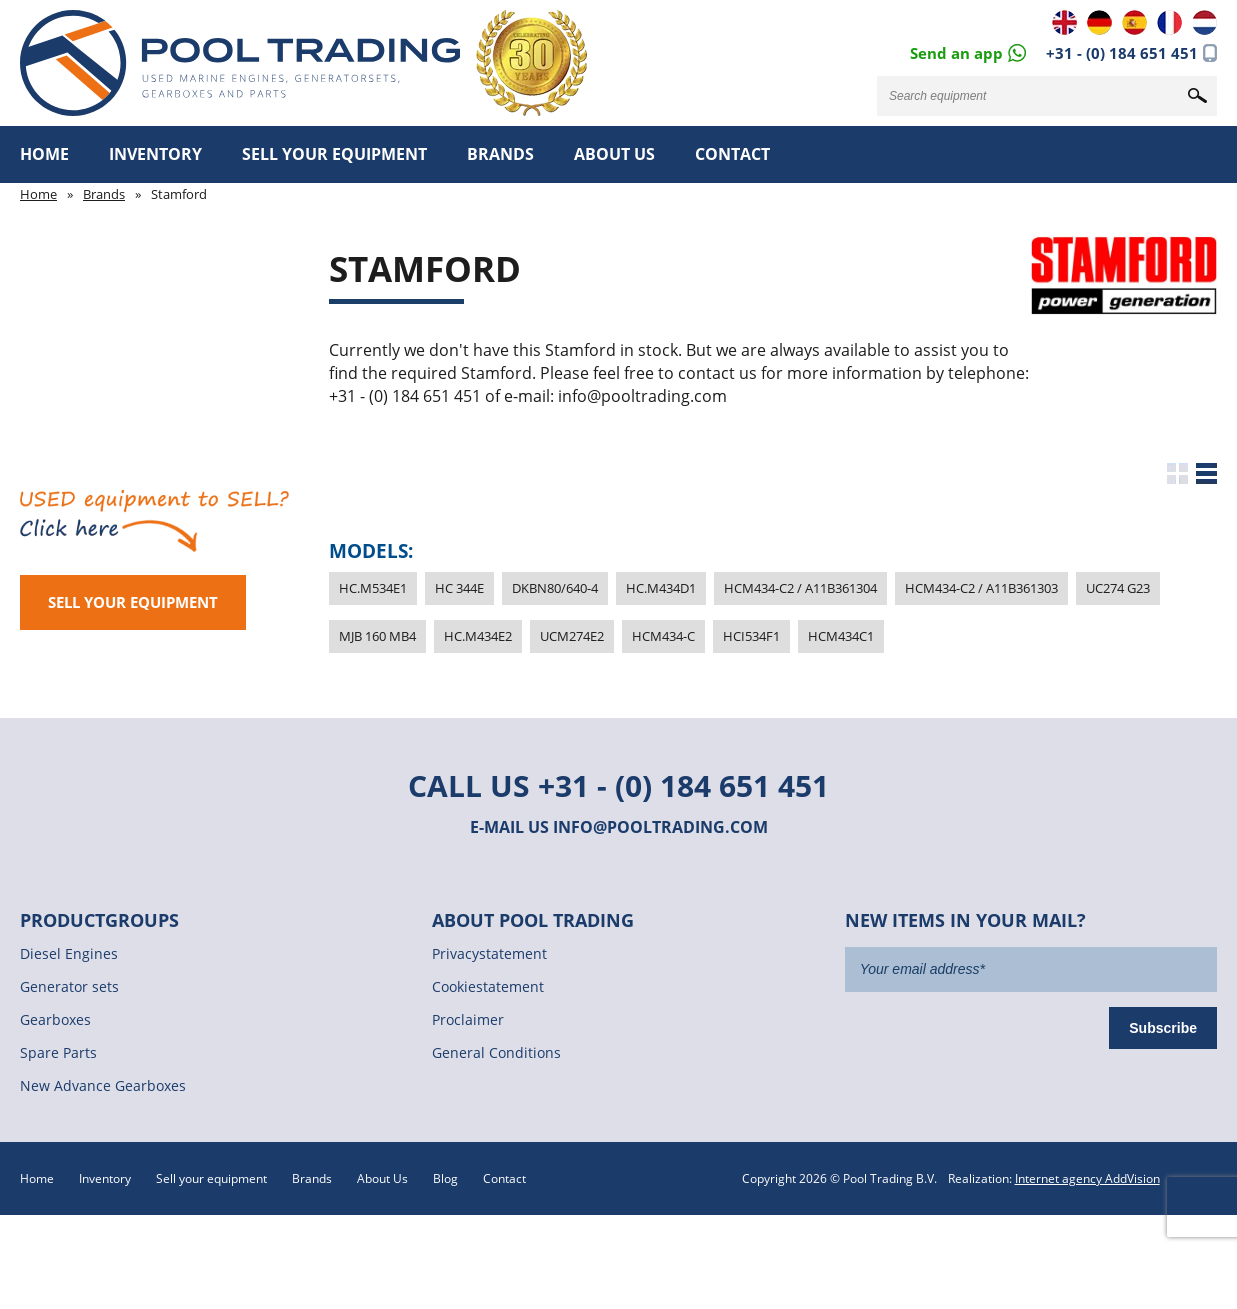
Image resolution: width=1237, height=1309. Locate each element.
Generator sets (69, 986)
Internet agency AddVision (1087, 1178)
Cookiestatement (488, 986)
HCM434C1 (841, 636)
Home (44, 154)
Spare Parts (58, 1052)
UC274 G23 (1118, 588)
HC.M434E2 (478, 636)
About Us (614, 154)
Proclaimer (468, 1019)
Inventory (155, 154)
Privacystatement (489, 953)
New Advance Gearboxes (103, 1085)
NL (1204, 22)
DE (1099, 22)
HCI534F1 (751, 636)
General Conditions (496, 1052)
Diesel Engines (69, 953)
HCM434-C (663, 636)
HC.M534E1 (373, 588)
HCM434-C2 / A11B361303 (981, 588)
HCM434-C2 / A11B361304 (800, 588)
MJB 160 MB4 (377, 636)
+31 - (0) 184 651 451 (1122, 53)
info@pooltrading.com (660, 827)
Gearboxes (55, 1019)
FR (1169, 22)
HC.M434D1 (661, 588)
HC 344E (459, 588)
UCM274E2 (572, 636)
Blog (445, 1178)
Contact (732, 154)
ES (1134, 22)
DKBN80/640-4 (555, 588)
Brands (500, 154)
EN (1064, 22)
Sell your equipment (334, 154)
